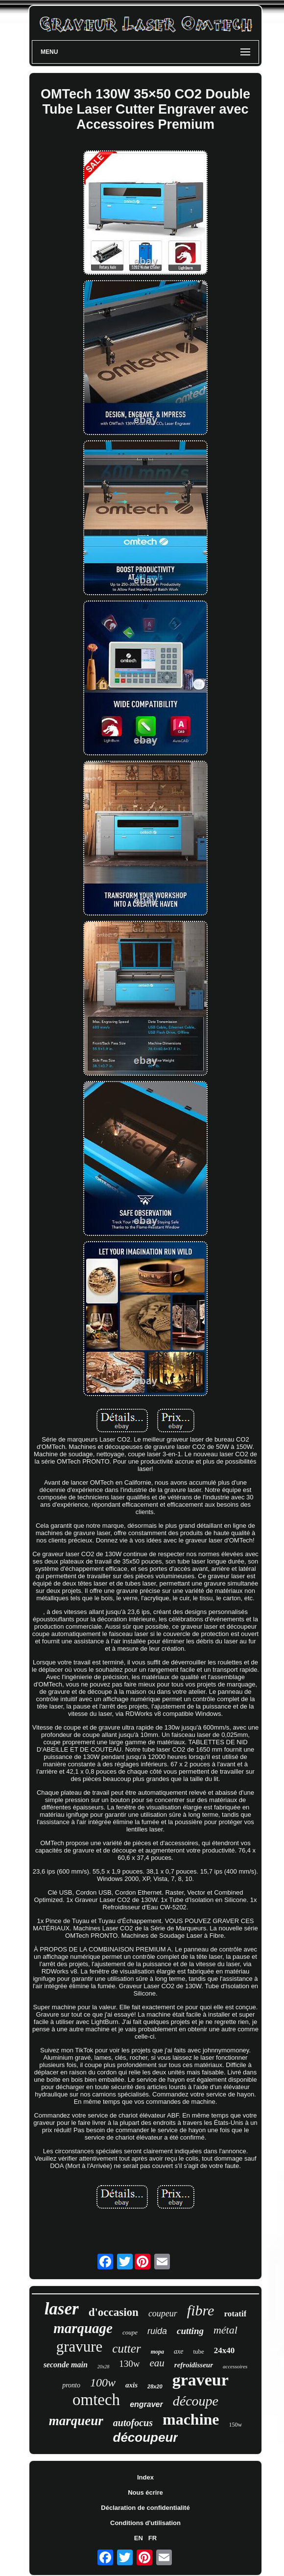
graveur (200, 2380)
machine (191, 2419)
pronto (71, 2385)
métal (225, 2330)
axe (178, 2351)
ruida (157, 2331)
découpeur (145, 2437)
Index (145, 2477)
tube (198, 2351)
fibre (200, 2310)
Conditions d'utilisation (145, 2523)
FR (152, 2538)
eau (157, 2363)
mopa (157, 2351)
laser (62, 2308)
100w (103, 2382)
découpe (195, 2400)
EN (138, 2538)
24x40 (224, 2350)
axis (131, 2385)
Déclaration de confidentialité (145, 2507)
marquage (83, 2328)
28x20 (155, 2386)
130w (129, 2364)
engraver (146, 2404)
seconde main (66, 2364)
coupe (130, 2332)
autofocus (133, 2422)
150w (235, 2424)
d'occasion (114, 2312)
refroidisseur (193, 2365)
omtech (96, 2399)
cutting (190, 2331)
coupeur (162, 2313)
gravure (79, 2346)
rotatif (235, 2313)
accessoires (235, 2366)
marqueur (76, 2420)
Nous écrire (145, 2492)
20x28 (103, 2366)
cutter (126, 2348)
